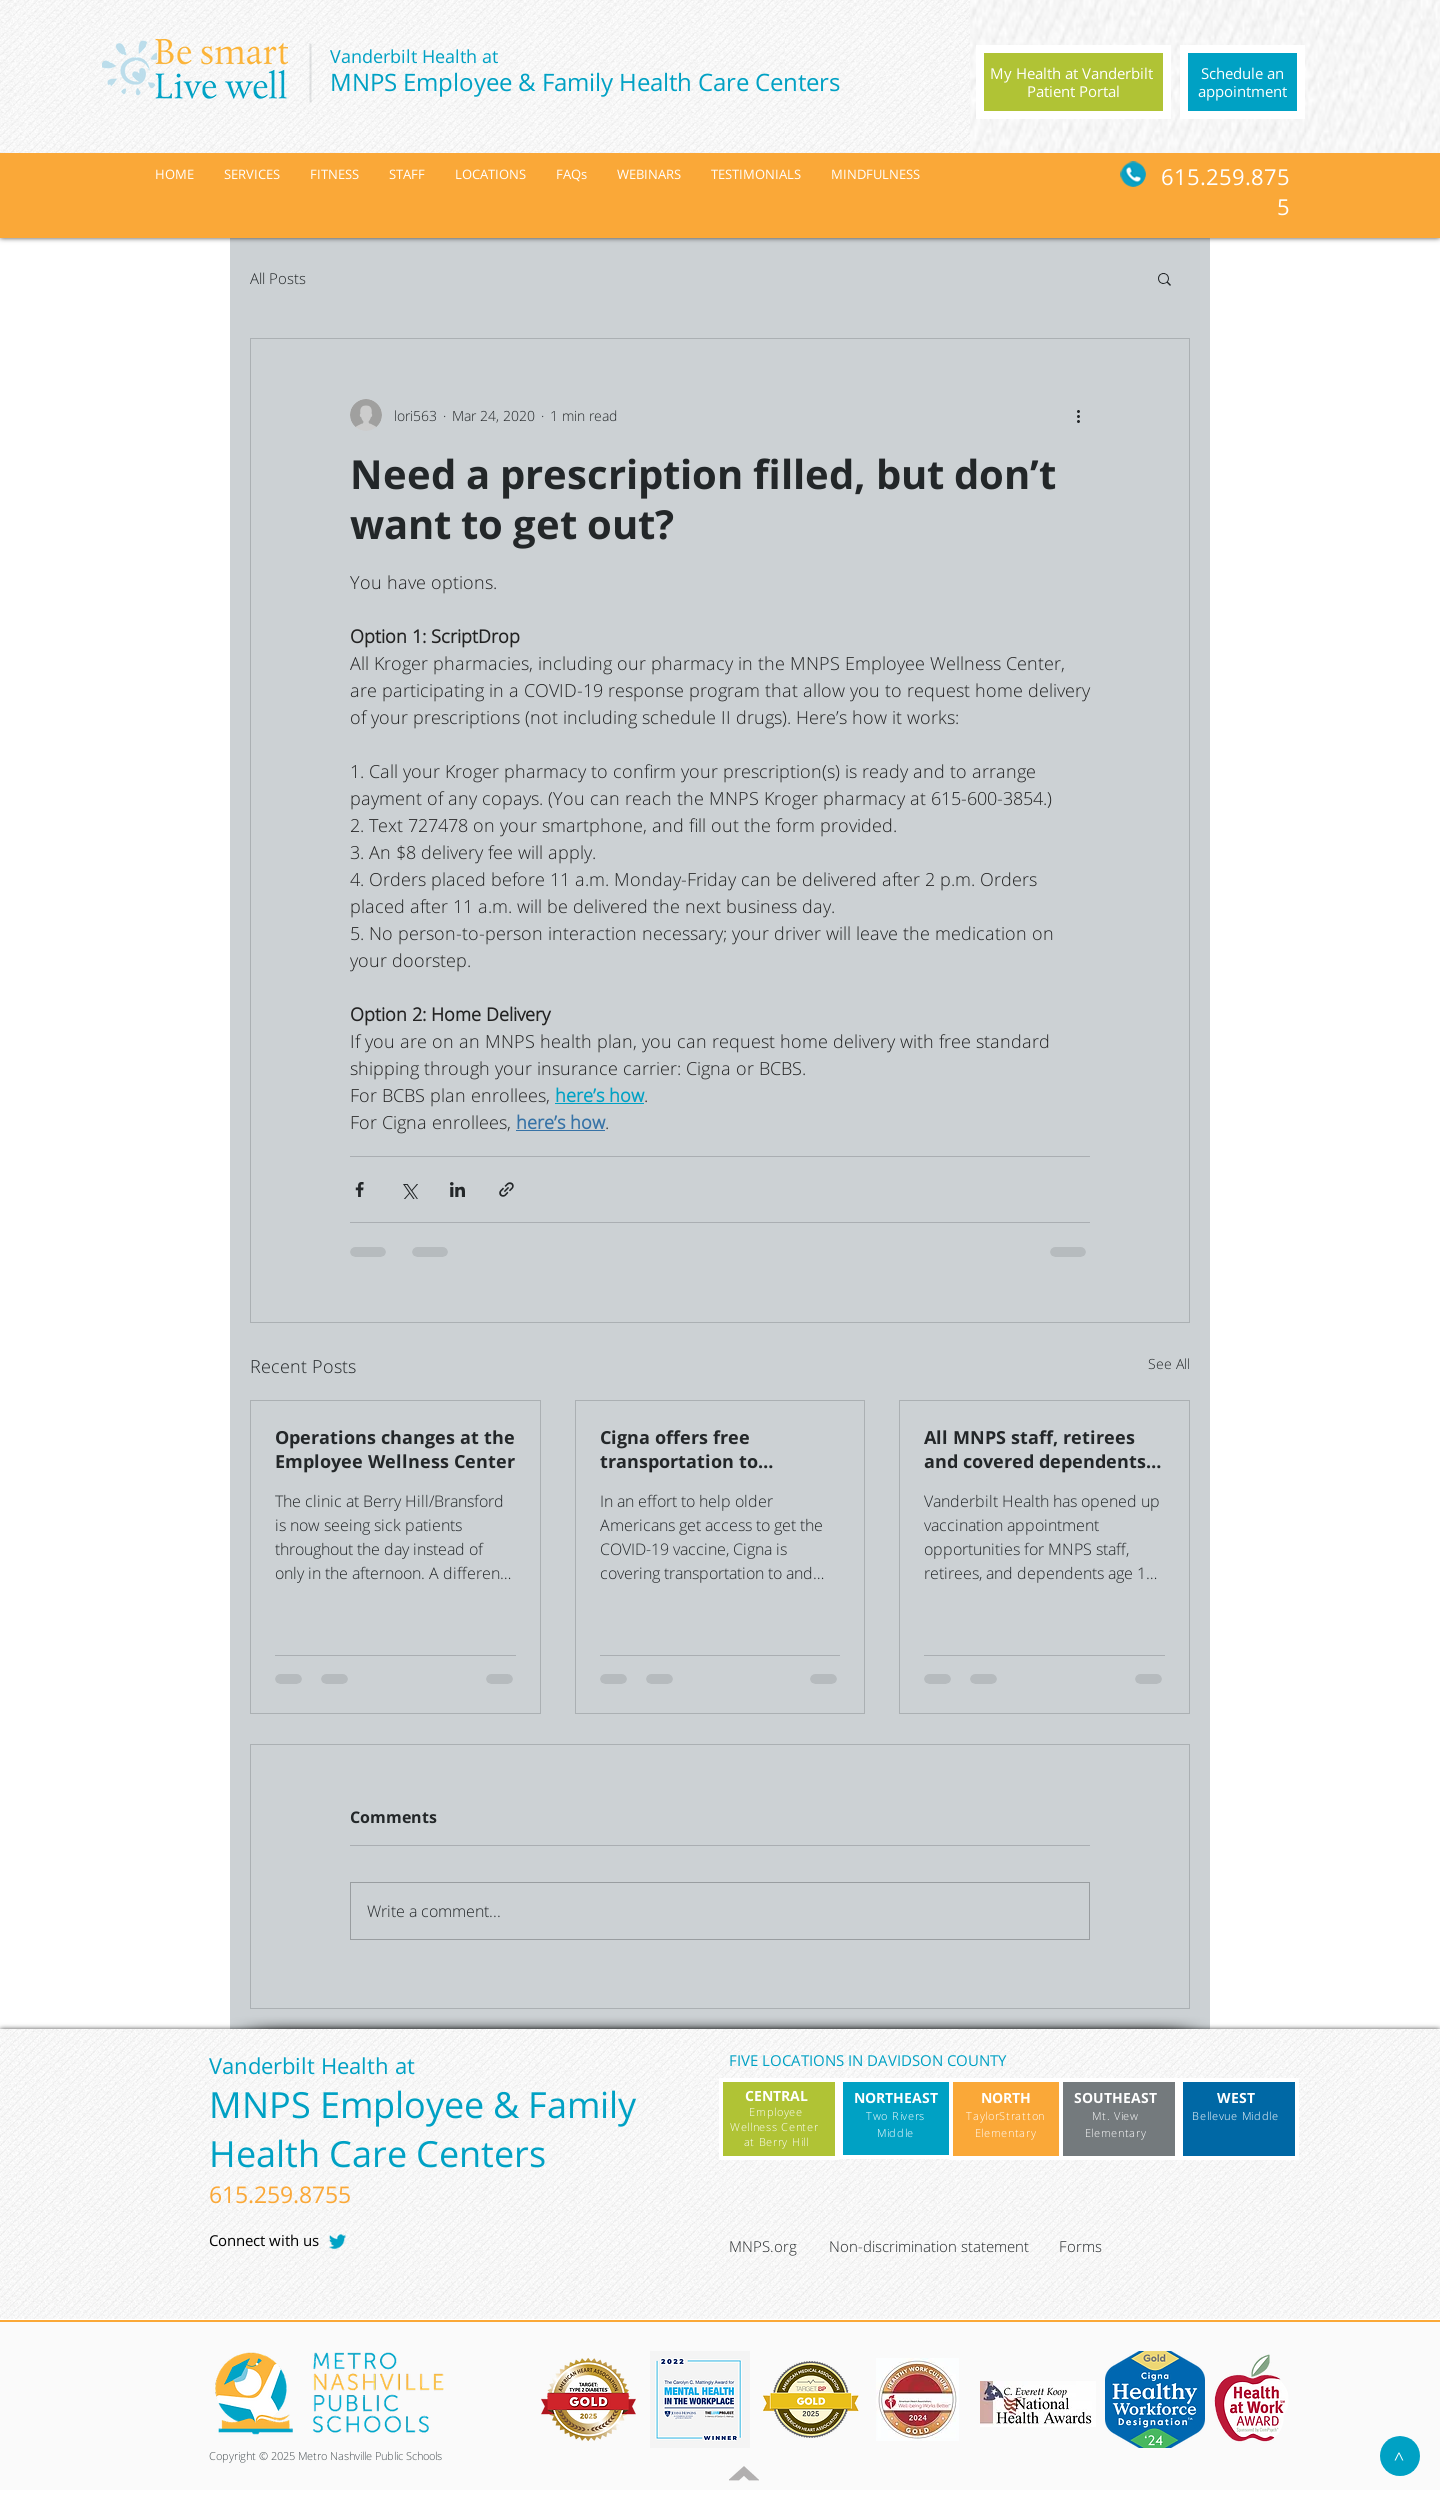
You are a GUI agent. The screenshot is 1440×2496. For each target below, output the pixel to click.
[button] (1164, 278)
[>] (1400, 2456)
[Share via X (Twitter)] (408, 1189)
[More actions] (1078, 415)
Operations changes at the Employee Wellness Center (395, 1449)
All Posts (278, 278)
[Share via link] (506, 1189)
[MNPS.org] (776, 2247)
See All (1169, 1363)
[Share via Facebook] (359, 1189)
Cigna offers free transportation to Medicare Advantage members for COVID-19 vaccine (702, 1449)
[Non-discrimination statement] (939, 2247)
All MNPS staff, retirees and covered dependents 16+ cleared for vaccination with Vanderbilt (1035, 1449)
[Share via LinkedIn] (457, 1189)
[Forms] (1106, 2247)
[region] (1073, 82)
